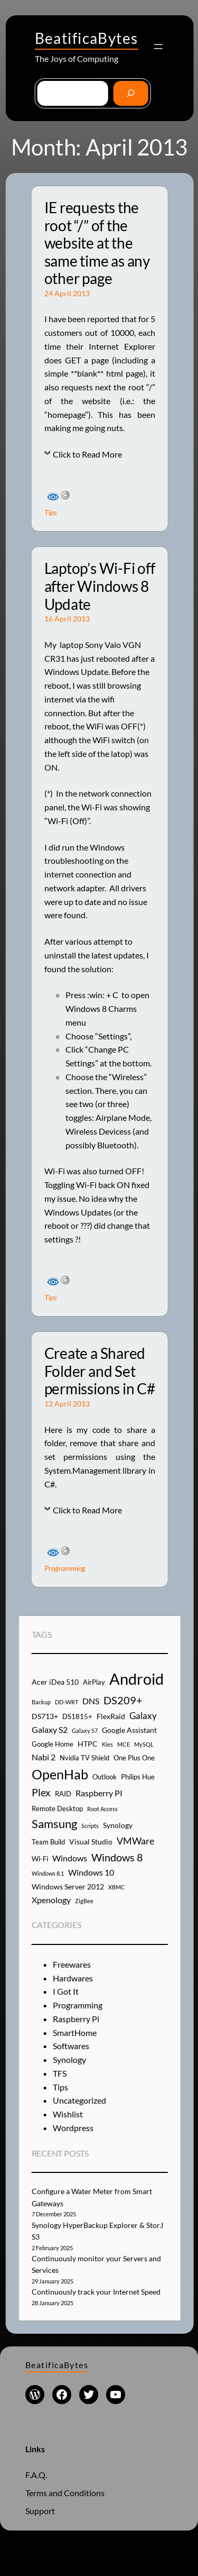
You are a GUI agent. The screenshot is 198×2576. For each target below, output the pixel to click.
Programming (65, 1568)
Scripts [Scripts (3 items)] (90, 1825)
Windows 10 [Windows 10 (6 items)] (91, 1872)
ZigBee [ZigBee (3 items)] (84, 1900)
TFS (60, 2073)
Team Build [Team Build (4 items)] (48, 1842)
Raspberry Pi (76, 2019)
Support (40, 2511)
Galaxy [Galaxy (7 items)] (143, 1715)
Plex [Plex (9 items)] (41, 1792)
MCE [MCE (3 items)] (123, 1744)
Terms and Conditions (65, 2493)
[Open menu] (158, 46)
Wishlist (68, 2114)
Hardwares (73, 1978)
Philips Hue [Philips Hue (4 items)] (138, 1777)
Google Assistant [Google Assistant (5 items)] (129, 1729)
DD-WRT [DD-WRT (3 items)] (66, 1701)
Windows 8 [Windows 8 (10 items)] (117, 1857)
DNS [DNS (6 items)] (90, 1701)
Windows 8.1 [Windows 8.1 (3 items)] (48, 1873)
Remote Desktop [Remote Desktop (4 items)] (57, 1808)
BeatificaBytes (86, 38)
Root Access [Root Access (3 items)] (102, 1808)
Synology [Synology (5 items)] (118, 1825)
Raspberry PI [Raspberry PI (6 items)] (99, 1793)
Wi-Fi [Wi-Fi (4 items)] (40, 1859)
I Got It (66, 1991)
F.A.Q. (36, 2475)
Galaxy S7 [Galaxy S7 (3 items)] (85, 1730)
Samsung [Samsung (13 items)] (54, 1823)
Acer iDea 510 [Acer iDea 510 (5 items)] (55, 1681)
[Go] (131, 93)
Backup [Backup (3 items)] (41, 1701)
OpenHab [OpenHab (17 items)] (60, 1774)
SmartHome (75, 2032)
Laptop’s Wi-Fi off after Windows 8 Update (99, 586)
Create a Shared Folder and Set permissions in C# (99, 1371)
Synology (69, 2059)
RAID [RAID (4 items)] (63, 1793)
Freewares (72, 1964)
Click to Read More (87, 454)
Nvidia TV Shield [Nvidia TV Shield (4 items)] (84, 1757)
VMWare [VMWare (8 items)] (135, 1841)
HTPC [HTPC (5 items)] (88, 1743)
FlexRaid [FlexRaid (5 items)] (111, 1716)
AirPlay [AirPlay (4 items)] (94, 1682)
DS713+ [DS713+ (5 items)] (45, 1716)
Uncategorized (79, 2100)
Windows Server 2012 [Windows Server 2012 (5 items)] (68, 1886)
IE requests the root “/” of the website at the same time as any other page (97, 243)
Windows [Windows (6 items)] (69, 1858)
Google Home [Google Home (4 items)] (52, 1744)
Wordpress (73, 2128)
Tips (50, 512)
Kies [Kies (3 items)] (107, 1744)
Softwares (71, 2046)
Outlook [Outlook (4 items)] (104, 1777)
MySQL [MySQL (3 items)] (144, 1744)
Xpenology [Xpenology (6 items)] (51, 1900)
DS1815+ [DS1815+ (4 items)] (77, 1716)
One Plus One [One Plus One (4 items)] (134, 1757)
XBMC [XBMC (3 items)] (116, 1887)
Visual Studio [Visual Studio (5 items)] (90, 1841)
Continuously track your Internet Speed (96, 2291)
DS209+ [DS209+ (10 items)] (123, 1700)
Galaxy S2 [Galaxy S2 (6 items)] (50, 1729)
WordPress (136, 2546)
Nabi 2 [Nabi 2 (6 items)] (43, 1757)
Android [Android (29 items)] (136, 1678)
